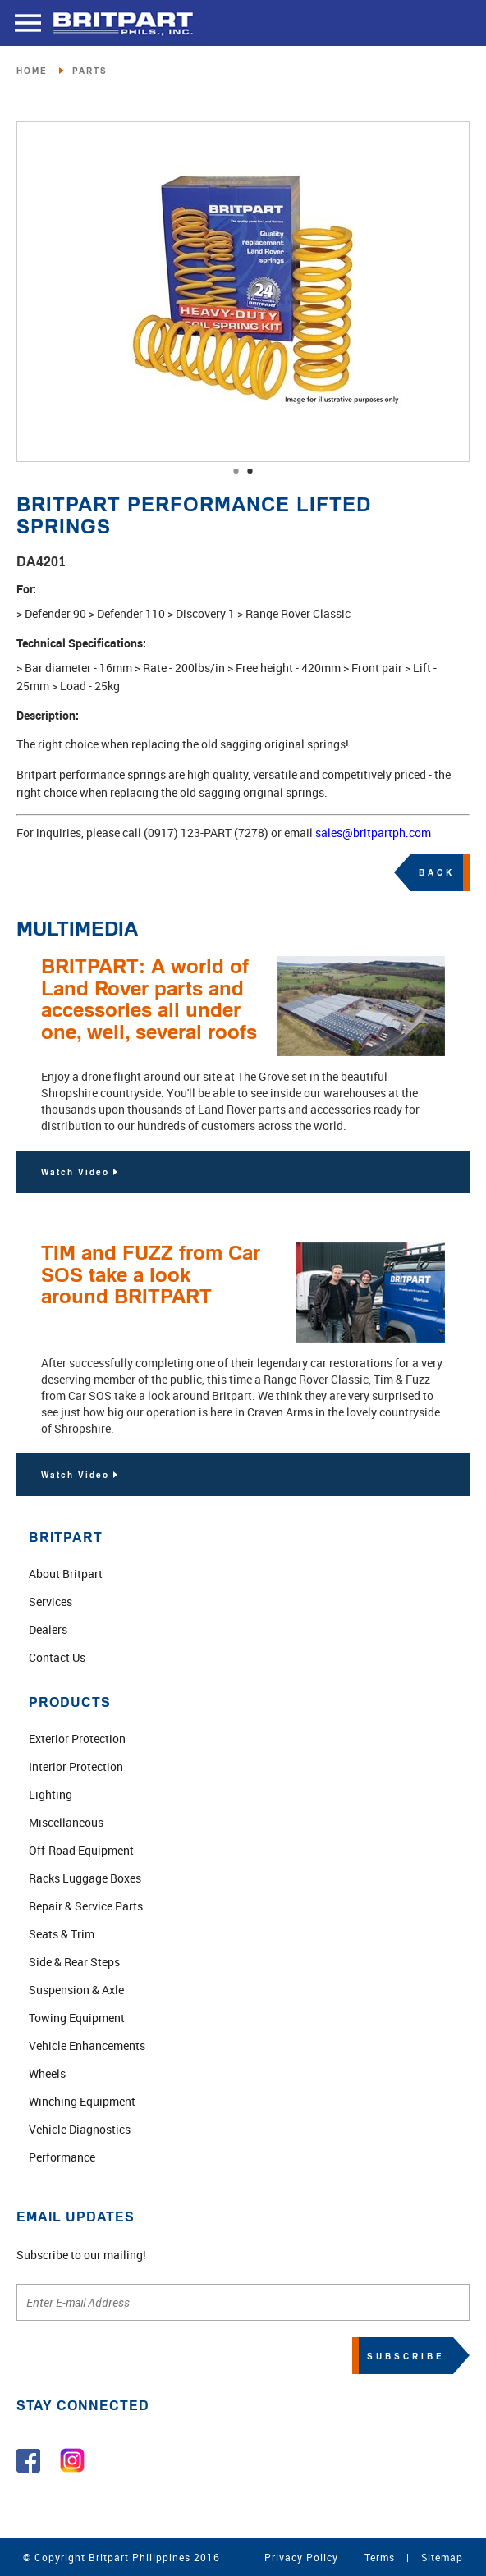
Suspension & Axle (76, 1989)
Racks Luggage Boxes (85, 1878)
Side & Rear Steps (74, 1962)
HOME (32, 70)
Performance (62, 2157)
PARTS (90, 70)
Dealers (48, 1629)
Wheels (47, 2073)
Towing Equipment (77, 2017)
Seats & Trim (61, 1934)
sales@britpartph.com (373, 832)
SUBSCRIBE (406, 2356)
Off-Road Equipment (81, 1850)
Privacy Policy (301, 2557)
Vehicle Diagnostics (80, 2129)
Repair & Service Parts (86, 1906)
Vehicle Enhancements (87, 2045)
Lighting (50, 1794)
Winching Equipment (82, 2101)
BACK (437, 872)
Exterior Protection (77, 1738)
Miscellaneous (66, 1822)
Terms (379, 2557)
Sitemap (442, 2557)
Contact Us (57, 1657)
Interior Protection (76, 1766)
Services (50, 1601)
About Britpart (66, 1573)
